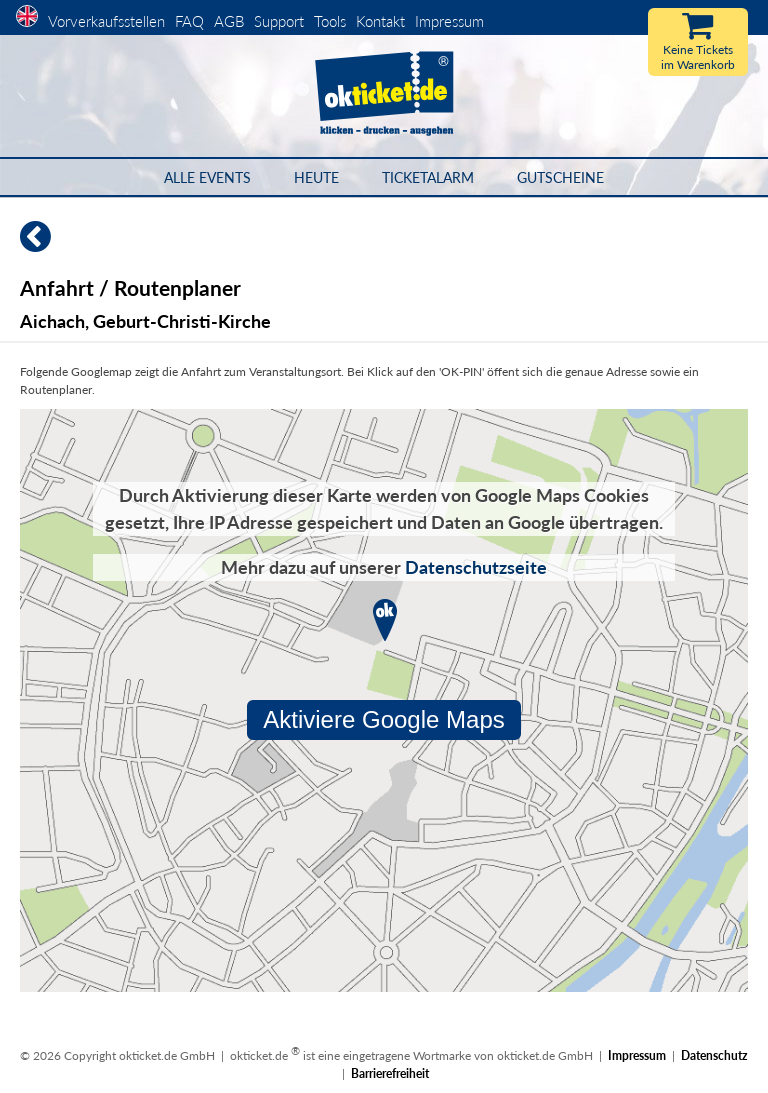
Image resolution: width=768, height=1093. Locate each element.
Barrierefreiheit (390, 1073)
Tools (330, 21)
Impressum (449, 21)
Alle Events (207, 177)
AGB (229, 21)
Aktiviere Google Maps (384, 719)
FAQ (189, 21)
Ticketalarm (428, 177)
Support (279, 21)
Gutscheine (560, 177)
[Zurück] (25, 244)
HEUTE (316, 177)
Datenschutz (714, 1055)
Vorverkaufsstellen (106, 21)
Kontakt (380, 21)
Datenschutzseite (476, 567)
